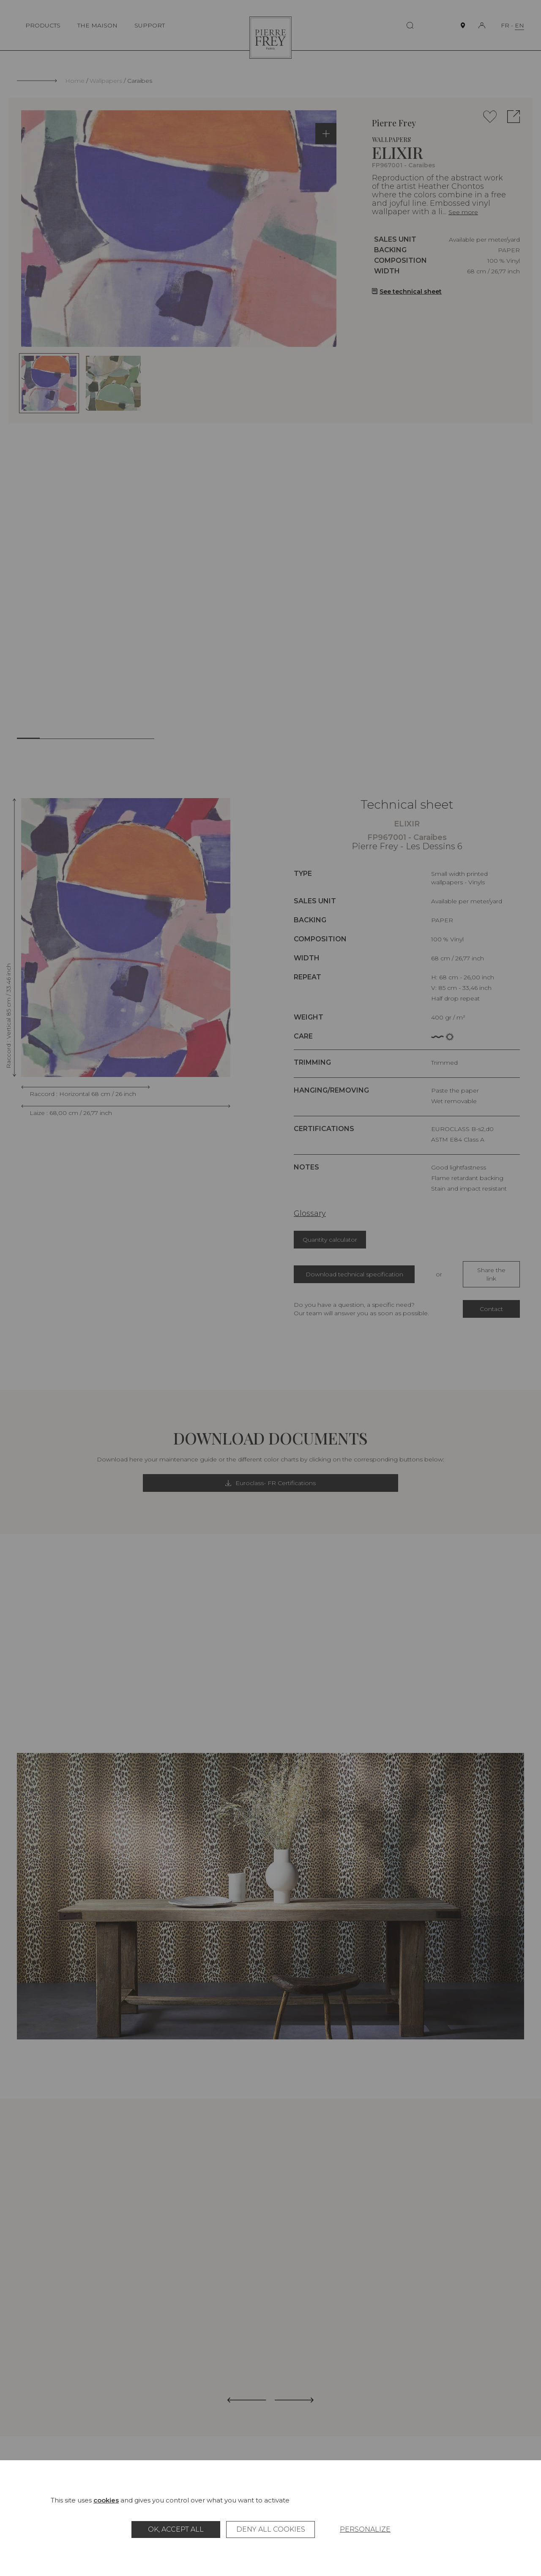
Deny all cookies (270, 2529)
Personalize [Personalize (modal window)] (365, 2529)
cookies (106, 2500)
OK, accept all (176, 2529)
